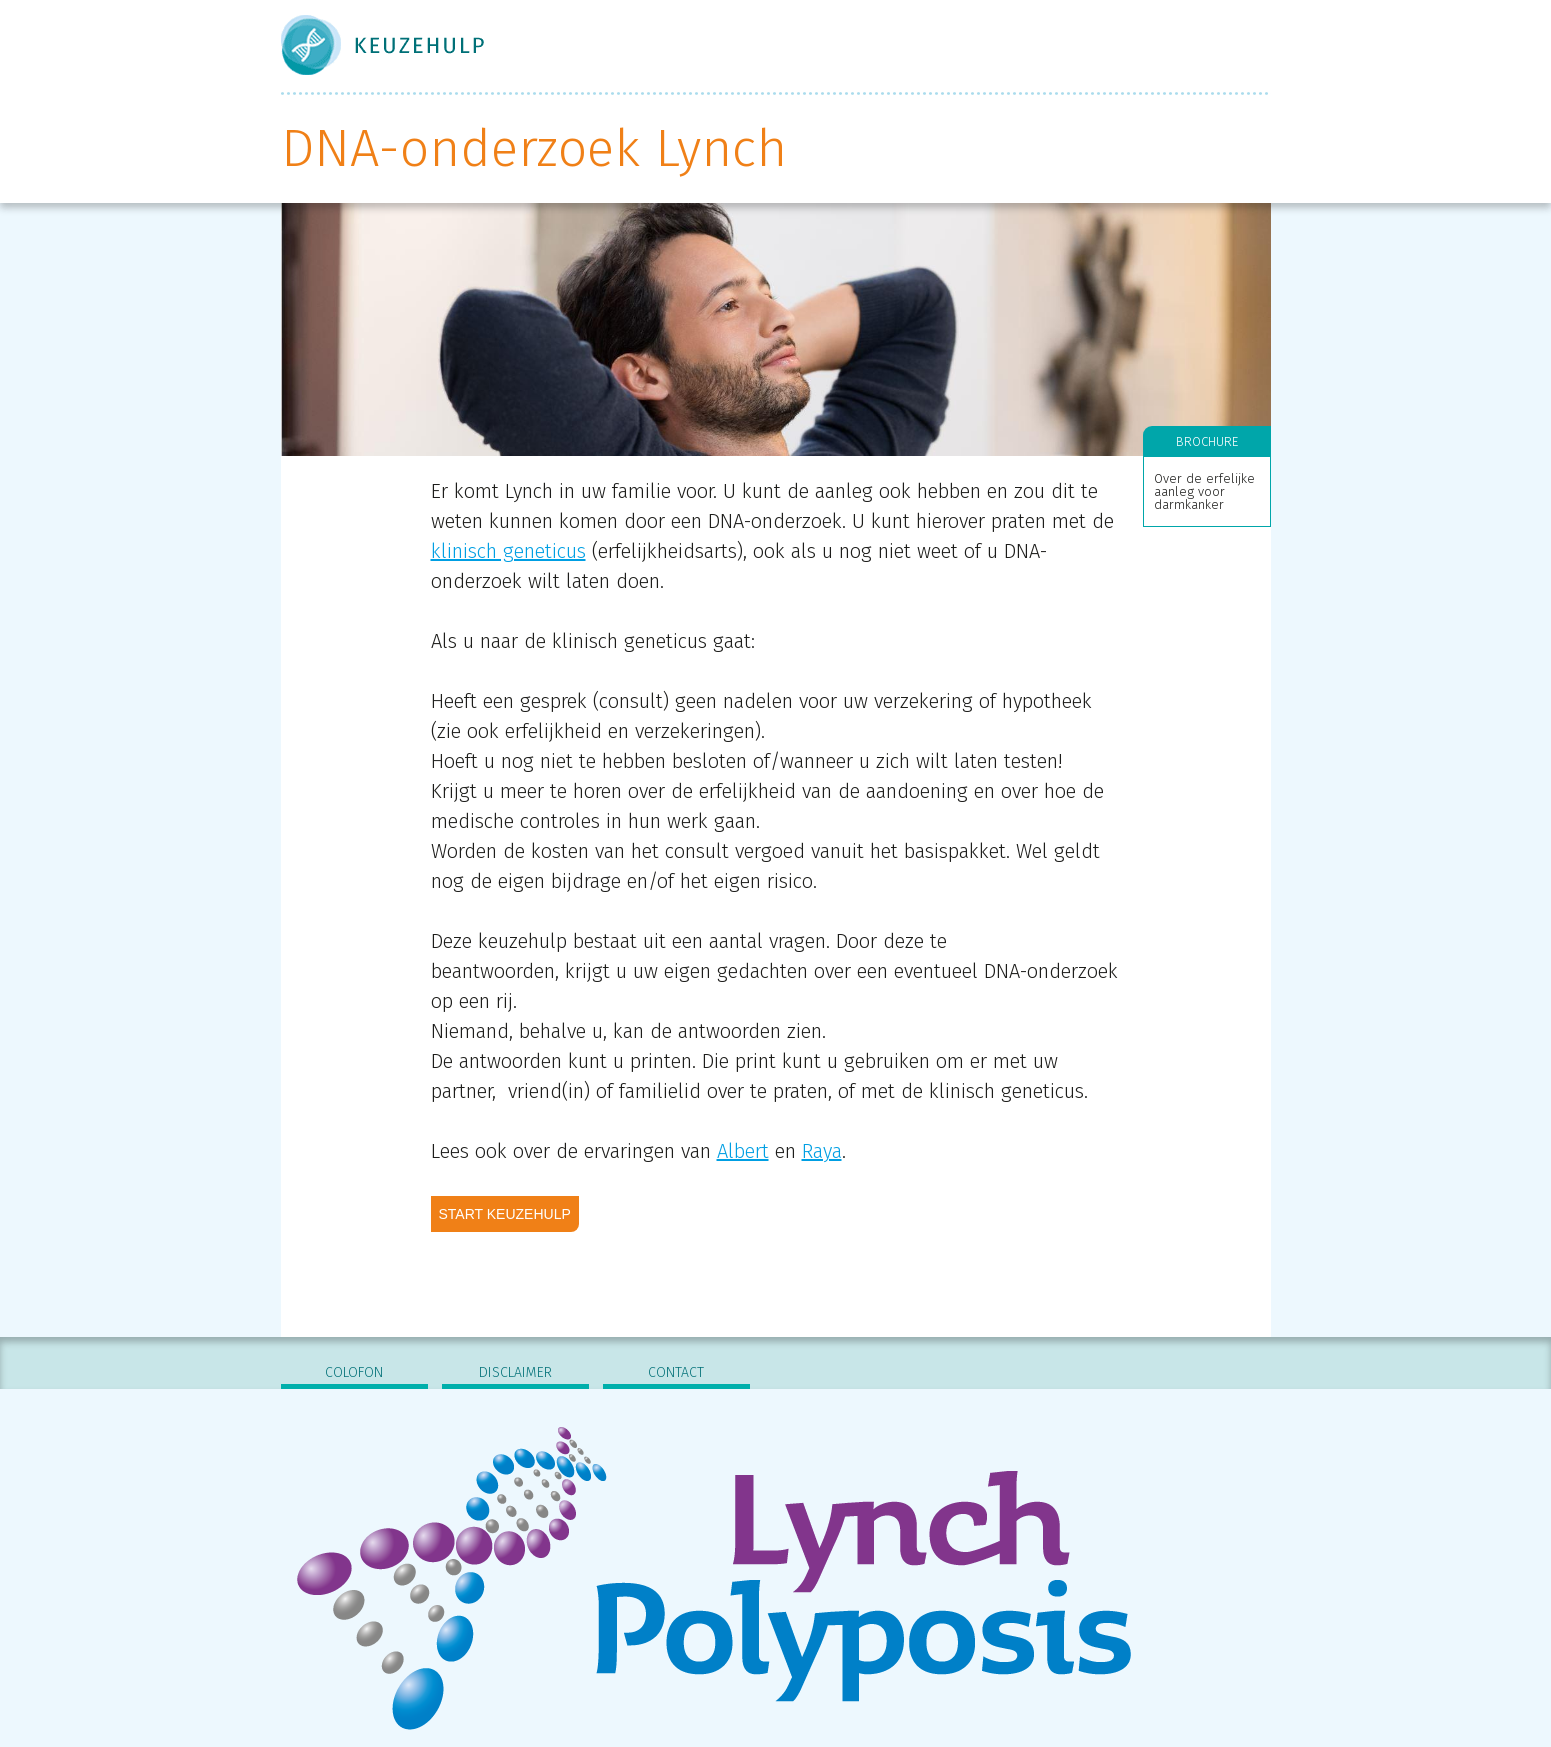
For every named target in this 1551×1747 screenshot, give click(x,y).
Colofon (354, 1372)
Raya (822, 1151)
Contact (676, 1372)
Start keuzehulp (505, 1214)
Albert (743, 1151)
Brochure (1207, 441)
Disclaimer (515, 1372)
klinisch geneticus (508, 551)
